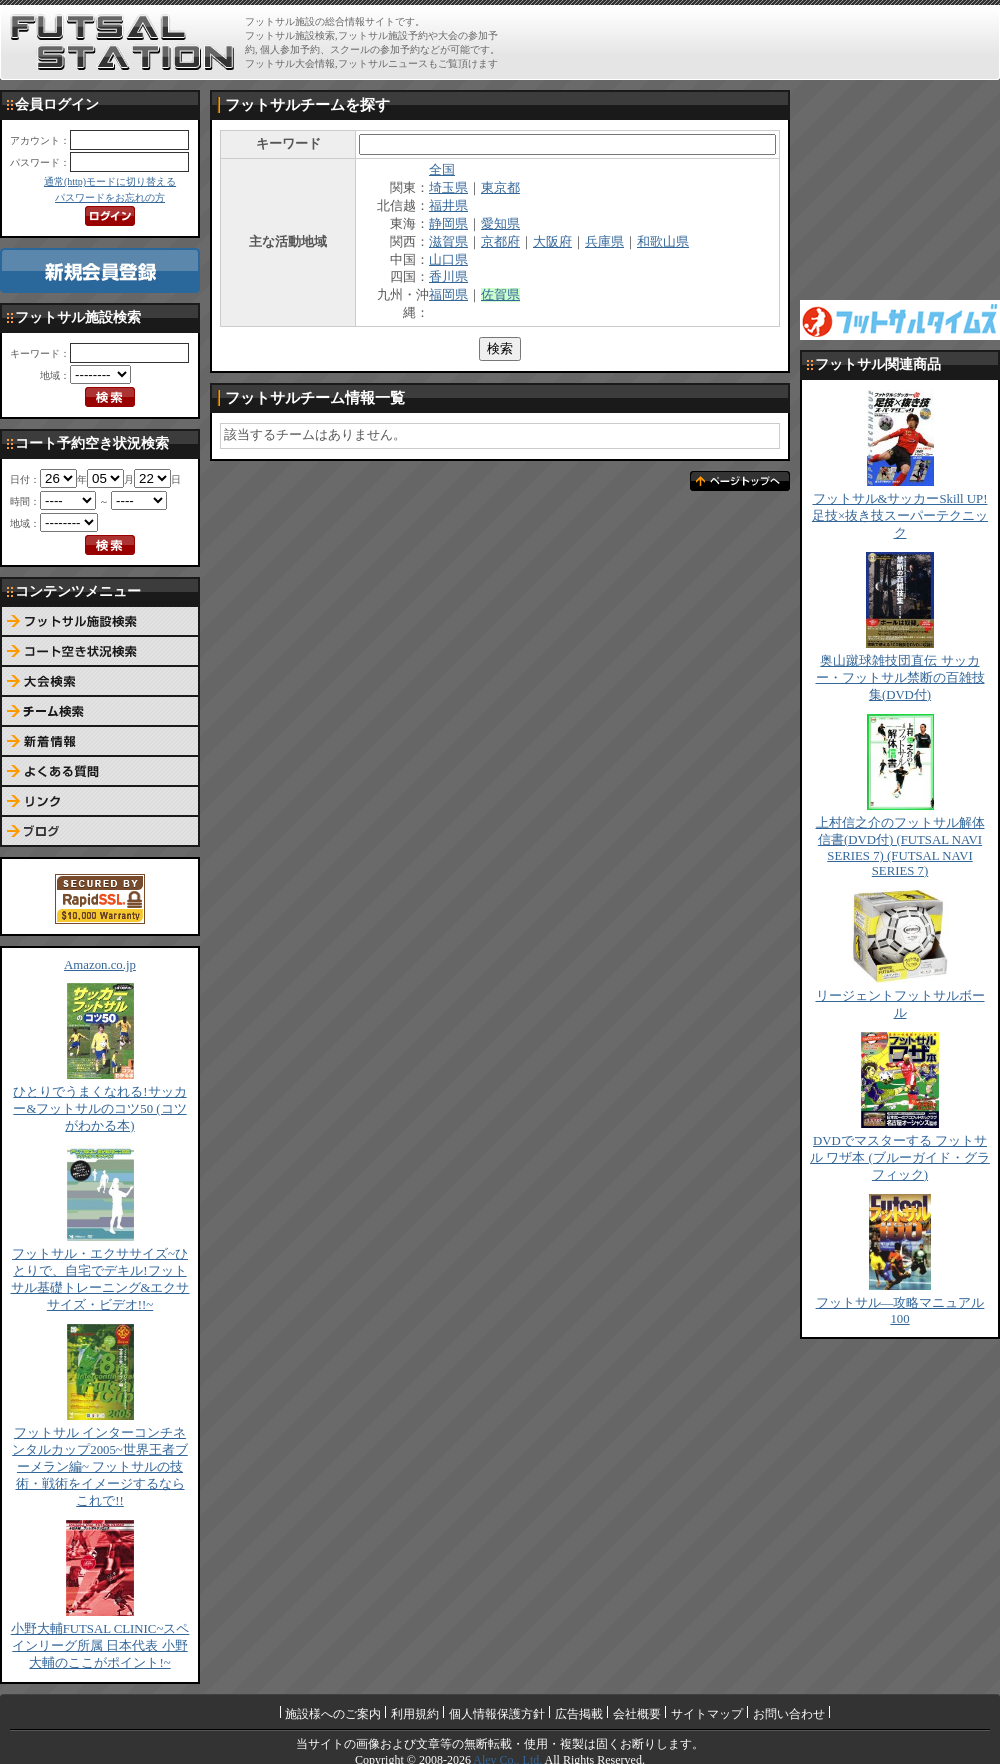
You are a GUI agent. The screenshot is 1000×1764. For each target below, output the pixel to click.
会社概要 (637, 1714)
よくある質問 (100, 772)
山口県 (448, 260)
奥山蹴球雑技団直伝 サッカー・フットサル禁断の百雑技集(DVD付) (900, 678)
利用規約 (415, 1714)
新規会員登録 (100, 270)
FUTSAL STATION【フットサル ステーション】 (122, 43)
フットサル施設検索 (100, 622)
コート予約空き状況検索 (100, 652)
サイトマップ (707, 1714)
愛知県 (500, 224)
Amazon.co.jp (100, 965)
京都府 (500, 242)
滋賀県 (448, 242)
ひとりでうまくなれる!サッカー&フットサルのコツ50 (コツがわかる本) (99, 1109)
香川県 (448, 277)
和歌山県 (663, 242)
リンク (100, 802)
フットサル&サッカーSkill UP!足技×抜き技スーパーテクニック (900, 516)
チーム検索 (100, 712)
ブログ (100, 832)
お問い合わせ (789, 1714)
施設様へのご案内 (333, 1714)
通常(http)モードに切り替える (110, 181)
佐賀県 (500, 295)
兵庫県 (604, 242)
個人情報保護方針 (497, 1714)
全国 (442, 170)
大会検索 (100, 682)
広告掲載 (579, 1714)
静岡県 (448, 224)
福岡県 (448, 295)
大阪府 (552, 242)
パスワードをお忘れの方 (110, 197)
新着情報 (100, 742)
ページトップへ (740, 481)
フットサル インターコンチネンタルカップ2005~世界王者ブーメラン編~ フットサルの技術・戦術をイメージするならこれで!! (100, 1467)
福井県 (448, 206)
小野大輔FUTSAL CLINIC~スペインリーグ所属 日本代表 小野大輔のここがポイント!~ (100, 1646)
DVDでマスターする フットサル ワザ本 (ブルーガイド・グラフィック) (900, 1158)
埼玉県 (448, 188)
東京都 (500, 188)
